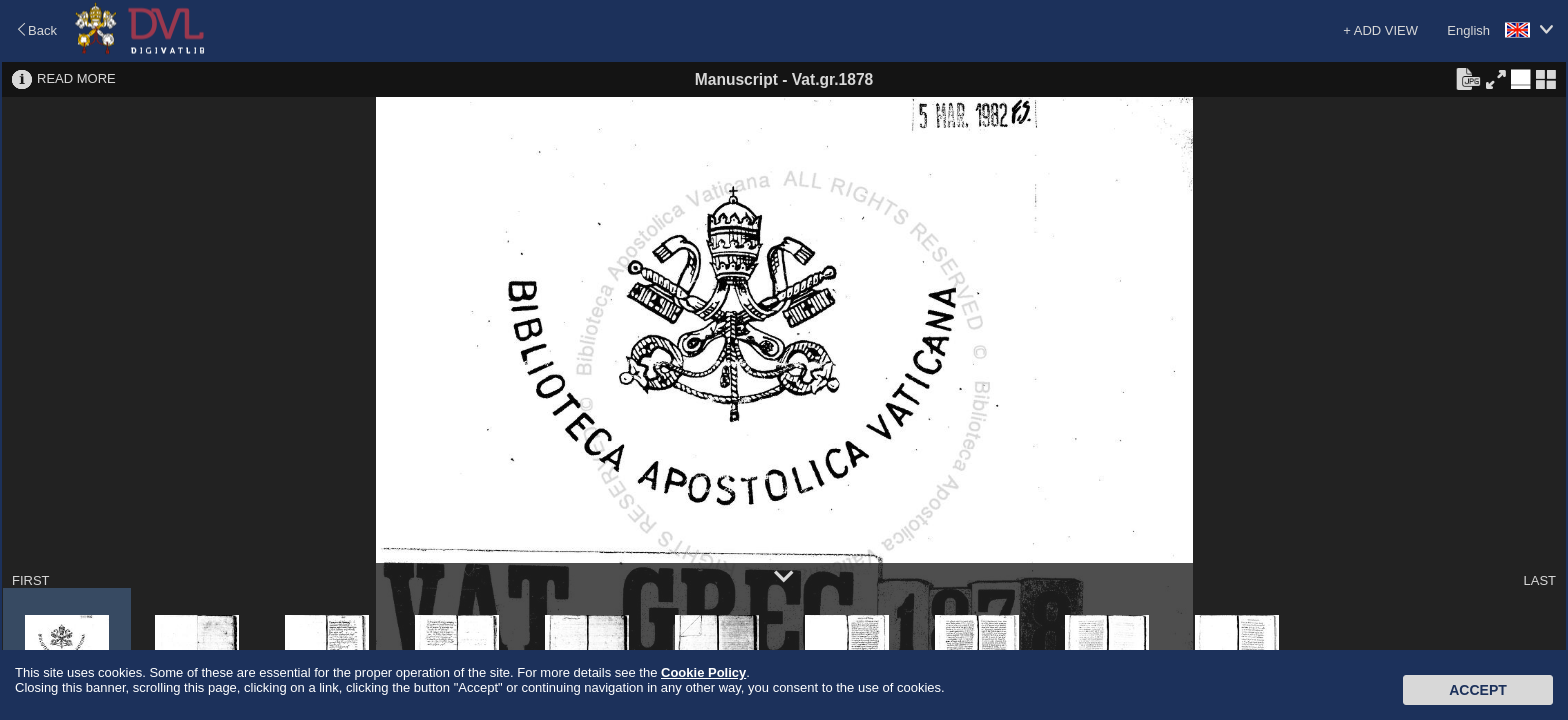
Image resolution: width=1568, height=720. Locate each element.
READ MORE (76, 78)
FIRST (31, 580)
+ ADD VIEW (1380, 30)
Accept (1478, 690)
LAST (1539, 580)
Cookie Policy (703, 672)
